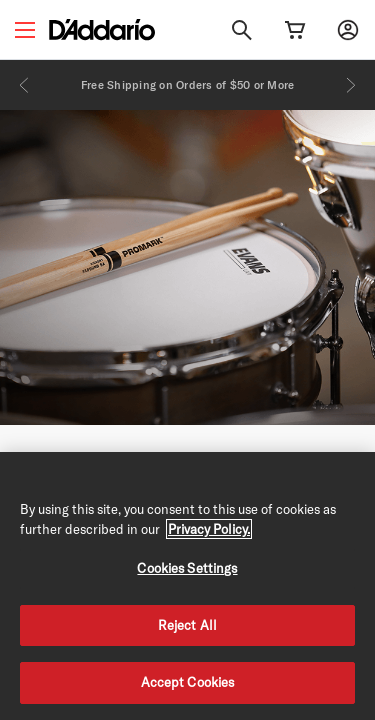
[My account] (348, 30)
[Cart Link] (295, 30)
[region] (187, 586)
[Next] (351, 85)
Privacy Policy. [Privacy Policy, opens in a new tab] (209, 529)
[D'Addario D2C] (102, 29)
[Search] (242, 30)
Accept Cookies (188, 682)
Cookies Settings (187, 568)
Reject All (187, 625)
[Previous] (24, 85)
